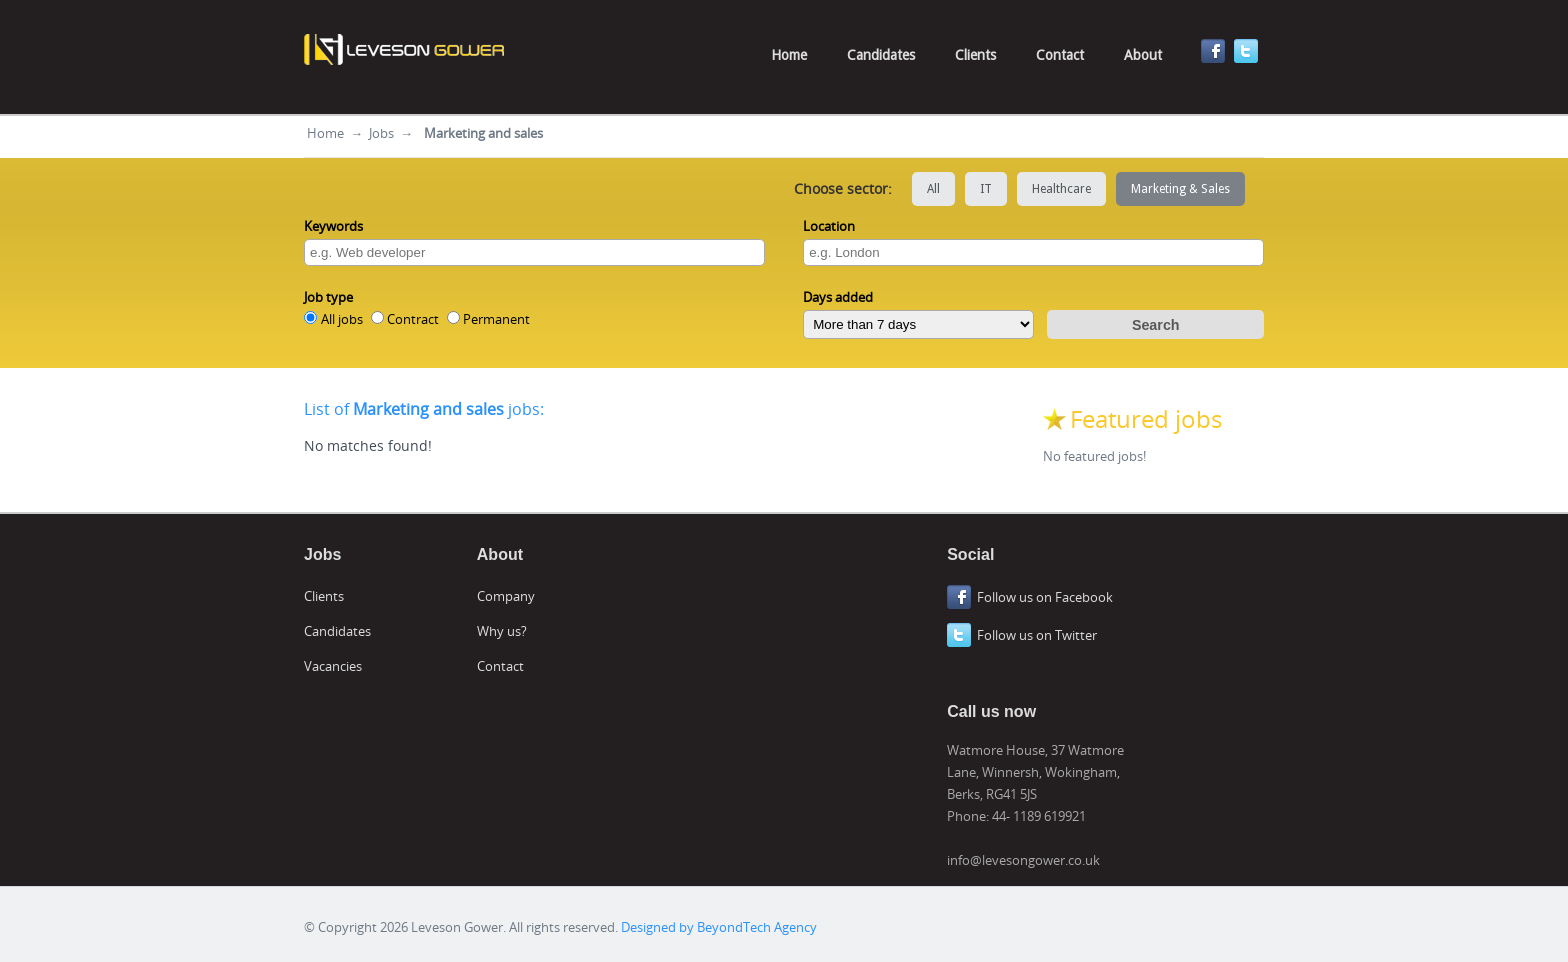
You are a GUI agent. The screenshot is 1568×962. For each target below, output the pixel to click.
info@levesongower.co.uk (1023, 860)
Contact (1060, 55)
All (933, 189)
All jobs (342, 319)
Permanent (496, 319)
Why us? (502, 631)
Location (829, 226)
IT (986, 189)
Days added (838, 297)
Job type (328, 297)
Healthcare (1061, 189)
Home (789, 55)
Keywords (333, 226)
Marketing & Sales (1180, 189)
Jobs (381, 133)
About (1143, 55)
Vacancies (333, 666)
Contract (413, 319)
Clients (975, 55)
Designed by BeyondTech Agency (719, 927)
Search (1156, 325)
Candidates (881, 55)
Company (506, 596)
